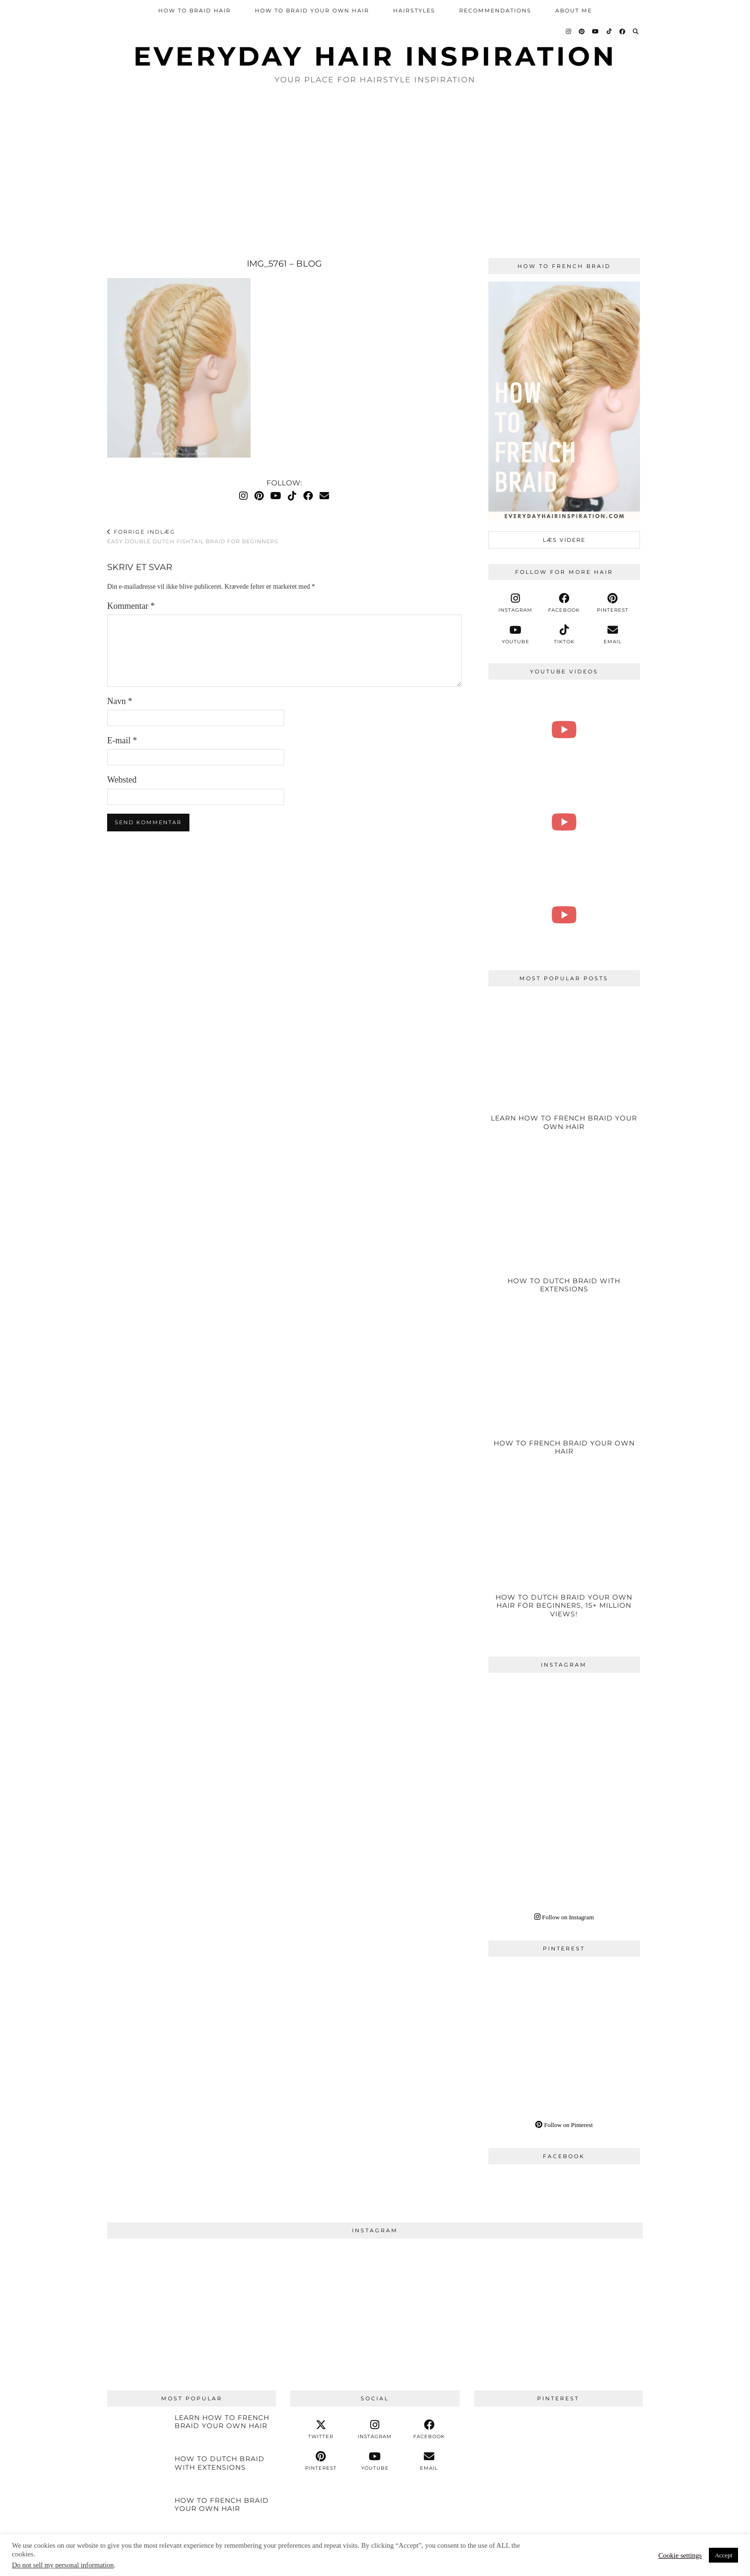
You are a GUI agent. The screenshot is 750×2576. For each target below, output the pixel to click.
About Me (573, 10)
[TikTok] (610, 31)
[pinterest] (612, 603)
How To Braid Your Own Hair (312, 10)
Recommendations (495, 10)
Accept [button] (723, 2555)
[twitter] (321, 2430)
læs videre (564, 540)
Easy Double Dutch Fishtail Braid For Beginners (192, 536)
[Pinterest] (582, 31)
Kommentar (130, 606)
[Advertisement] (375, 172)
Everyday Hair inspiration (375, 56)
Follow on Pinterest (564, 2124)
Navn (119, 701)
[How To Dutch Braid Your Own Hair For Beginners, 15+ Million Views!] (564, 1558)
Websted (122, 779)
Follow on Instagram (564, 1917)
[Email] (324, 496)
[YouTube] (596, 31)
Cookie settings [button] (680, 2555)
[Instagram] (569, 31)
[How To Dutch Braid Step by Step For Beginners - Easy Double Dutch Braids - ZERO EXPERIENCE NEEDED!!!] (564, 915)
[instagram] (515, 603)
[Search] (636, 31)
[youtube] (515, 635)
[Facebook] (622, 31)
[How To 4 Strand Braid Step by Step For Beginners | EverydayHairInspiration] (564, 730)
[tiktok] (564, 635)
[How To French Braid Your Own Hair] (564, 1396)
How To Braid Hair (194, 10)
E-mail (122, 740)
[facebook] (564, 603)
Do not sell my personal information (63, 2565)
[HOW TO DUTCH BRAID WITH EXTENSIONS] (564, 1233)
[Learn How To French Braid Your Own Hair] (564, 1071)
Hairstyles (414, 10)
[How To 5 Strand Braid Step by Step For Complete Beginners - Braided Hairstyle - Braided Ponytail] (564, 822)
